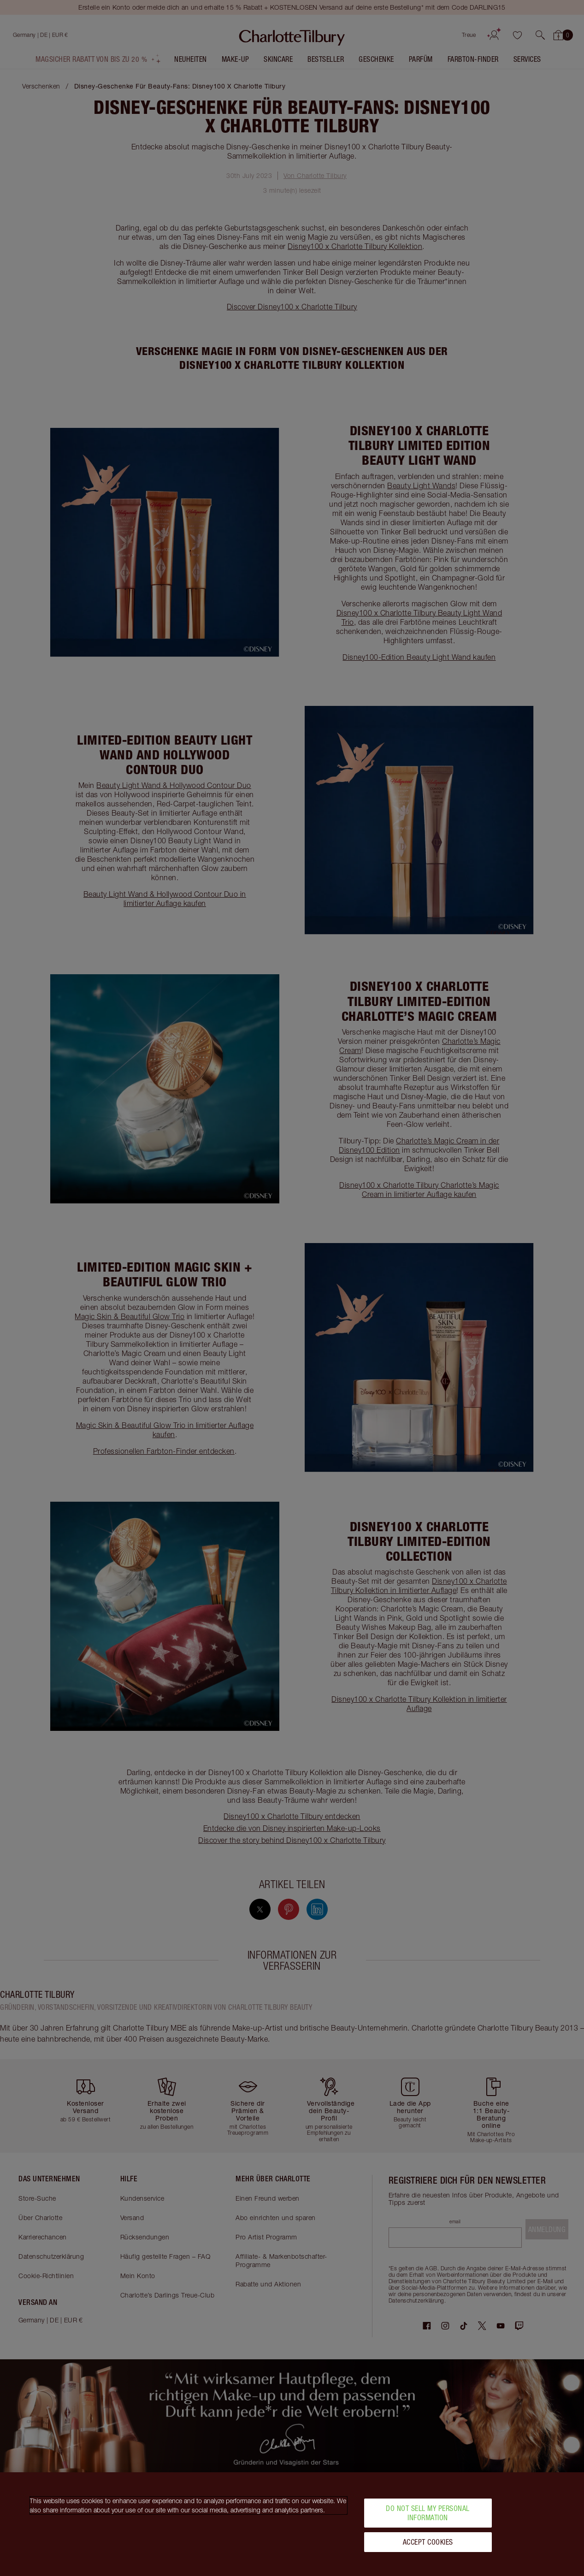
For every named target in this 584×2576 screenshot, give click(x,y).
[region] (292, 2524)
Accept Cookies (428, 2542)
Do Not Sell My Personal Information (428, 2512)
